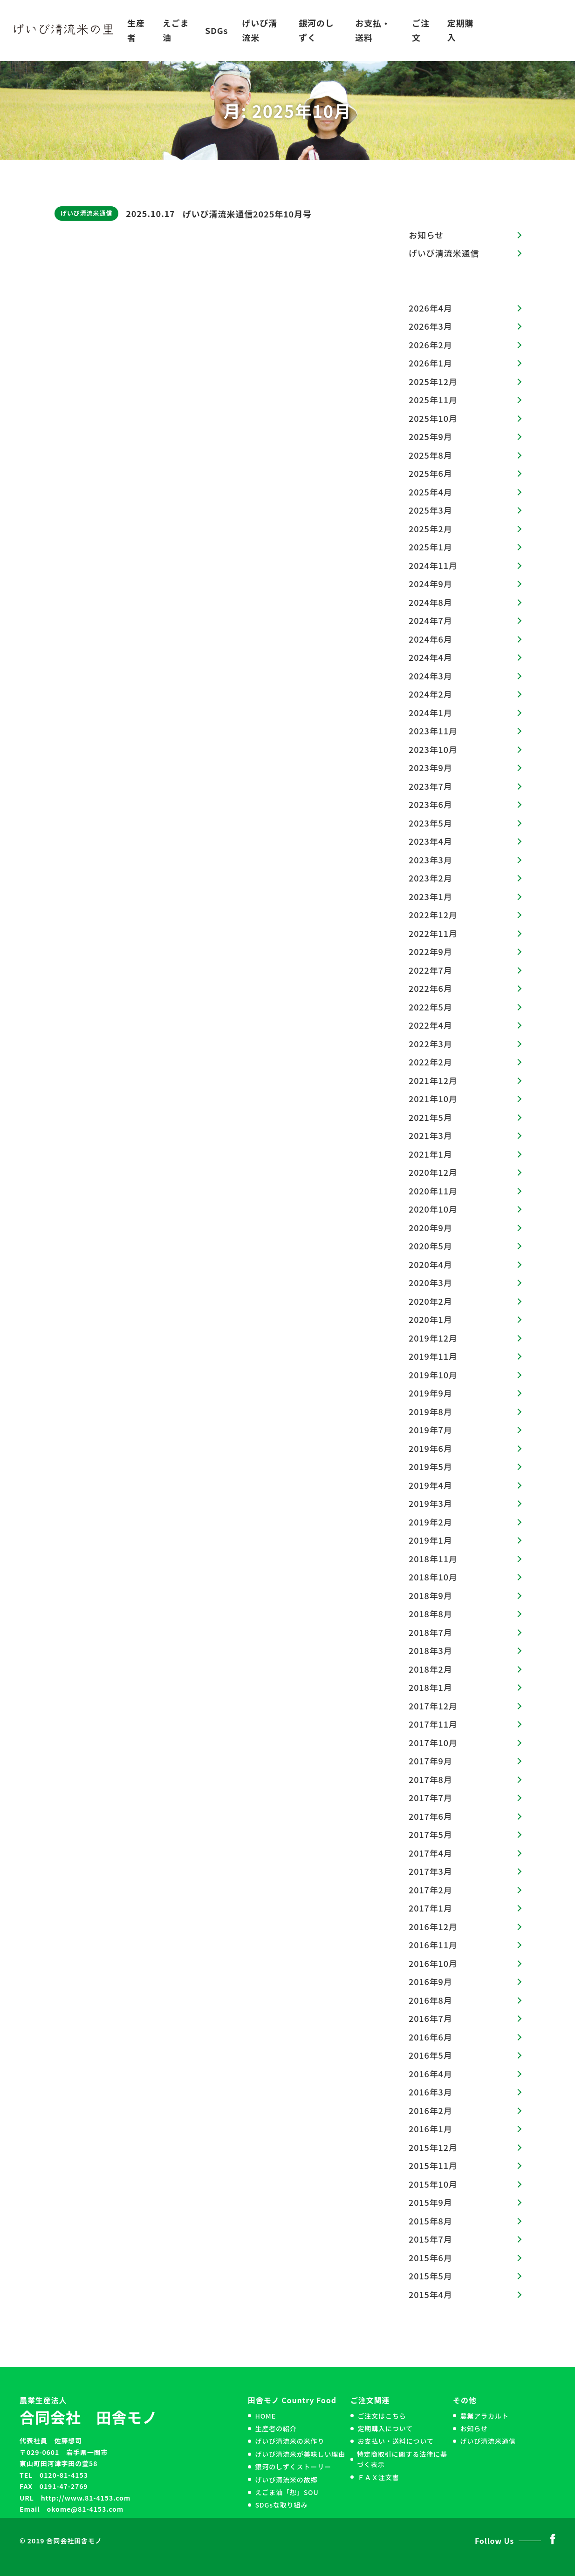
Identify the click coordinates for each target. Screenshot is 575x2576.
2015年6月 (430, 2257)
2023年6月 (430, 804)
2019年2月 (430, 1522)
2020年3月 (430, 1282)
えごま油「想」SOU (286, 2492)
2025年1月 (430, 547)
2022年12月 (433, 914)
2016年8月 (430, 2000)
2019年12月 (433, 1338)
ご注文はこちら (381, 2415)
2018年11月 (433, 1558)
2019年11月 (433, 1356)
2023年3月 (430, 860)
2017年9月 (430, 1761)
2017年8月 (430, 1779)
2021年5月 (430, 1117)
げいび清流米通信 (86, 213)
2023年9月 (430, 767)
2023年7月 (430, 786)
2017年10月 (433, 1742)
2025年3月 (430, 510)
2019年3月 (430, 1503)
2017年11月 (433, 1724)
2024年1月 (430, 712)
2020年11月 (433, 1191)
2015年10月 (433, 2184)
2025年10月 (433, 418)
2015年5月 (430, 2276)
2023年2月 (430, 878)
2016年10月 (433, 1963)
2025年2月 (430, 528)
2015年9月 (430, 2202)
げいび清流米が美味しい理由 (300, 2454)
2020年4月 (430, 1264)
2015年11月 (433, 2165)
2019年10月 (433, 1375)
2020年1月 (430, 1319)
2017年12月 (433, 1706)
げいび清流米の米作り (289, 2441)
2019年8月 (430, 1411)
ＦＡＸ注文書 (378, 2477)
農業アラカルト (484, 2415)
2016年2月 (430, 2110)
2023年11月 (433, 731)
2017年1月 (430, 1908)
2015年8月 (430, 2221)
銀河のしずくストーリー (293, 2466)
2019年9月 (430, 1393)
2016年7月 (430, 2018)
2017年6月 (430, 1816)
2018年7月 (430, 1632)
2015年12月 (433, 2147)
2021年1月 (430, 1154)
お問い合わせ (525, 30)
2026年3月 (430, 326)
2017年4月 (430, 1853)
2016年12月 (433, 1926)
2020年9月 (430, 1227)
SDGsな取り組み (281, 2504)
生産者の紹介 (275, 2428)
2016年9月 (430, 1981)
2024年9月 (430, 583)
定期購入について (385, 2428)
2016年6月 (430, 2037)
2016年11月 (433, 1945)
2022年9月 (430, 951)
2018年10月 (433, 1577)
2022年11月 (433, 933)
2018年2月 (430, 1669)
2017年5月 (430, 1834)
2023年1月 (430, 896)
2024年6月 (430, 639)
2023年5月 (430, 823)
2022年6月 (430, 988)
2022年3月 (430, 1043)
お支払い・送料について (395, 2441)
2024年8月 (430, 602)
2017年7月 (430, 1797)
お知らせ (426, 235)
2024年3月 (430, 676)
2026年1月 (430, 363)
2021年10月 (433, 1098)
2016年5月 (430, 2055)
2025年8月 (430, 455)
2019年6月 (430, 1448)
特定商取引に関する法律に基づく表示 (402, 2459)
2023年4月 (430, 841)
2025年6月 (430, 473)
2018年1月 (430, 1687)
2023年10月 (433, 749)
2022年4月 (430, 1025)
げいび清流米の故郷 (286, 2479)
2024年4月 (430, 657)
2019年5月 (430, 1466)
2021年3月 (430, 1135)
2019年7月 (430, 1430)
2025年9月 (430, 436)
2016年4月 (430, 2074)
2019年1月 (430, 1540)
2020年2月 (430, 1301)
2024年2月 (430, 694)
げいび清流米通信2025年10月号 (247, 214)
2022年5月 (430, 1007)
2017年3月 (430, 1871)
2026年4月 (430, 308)
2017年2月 (430, 1890)
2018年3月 (430, 1650)
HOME (265, 2415)
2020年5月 (430, 1246)
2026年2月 (430, 345)
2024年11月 (433, 565)
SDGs (216, 30)
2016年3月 (430, 2092)
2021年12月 (433, 1080)
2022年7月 (430, 970)
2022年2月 (430, 1062)
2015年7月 (430, 2239)
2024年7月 (430, 620)
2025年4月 (430, 492)
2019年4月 (430, 1485)
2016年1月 (430, 2128)
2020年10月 (433, 1209)
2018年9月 (430, 1595)
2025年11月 (433, 399)
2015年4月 (430, 2294)
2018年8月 (430, 1613)
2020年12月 (433, 1172)
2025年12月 (433, 381)
